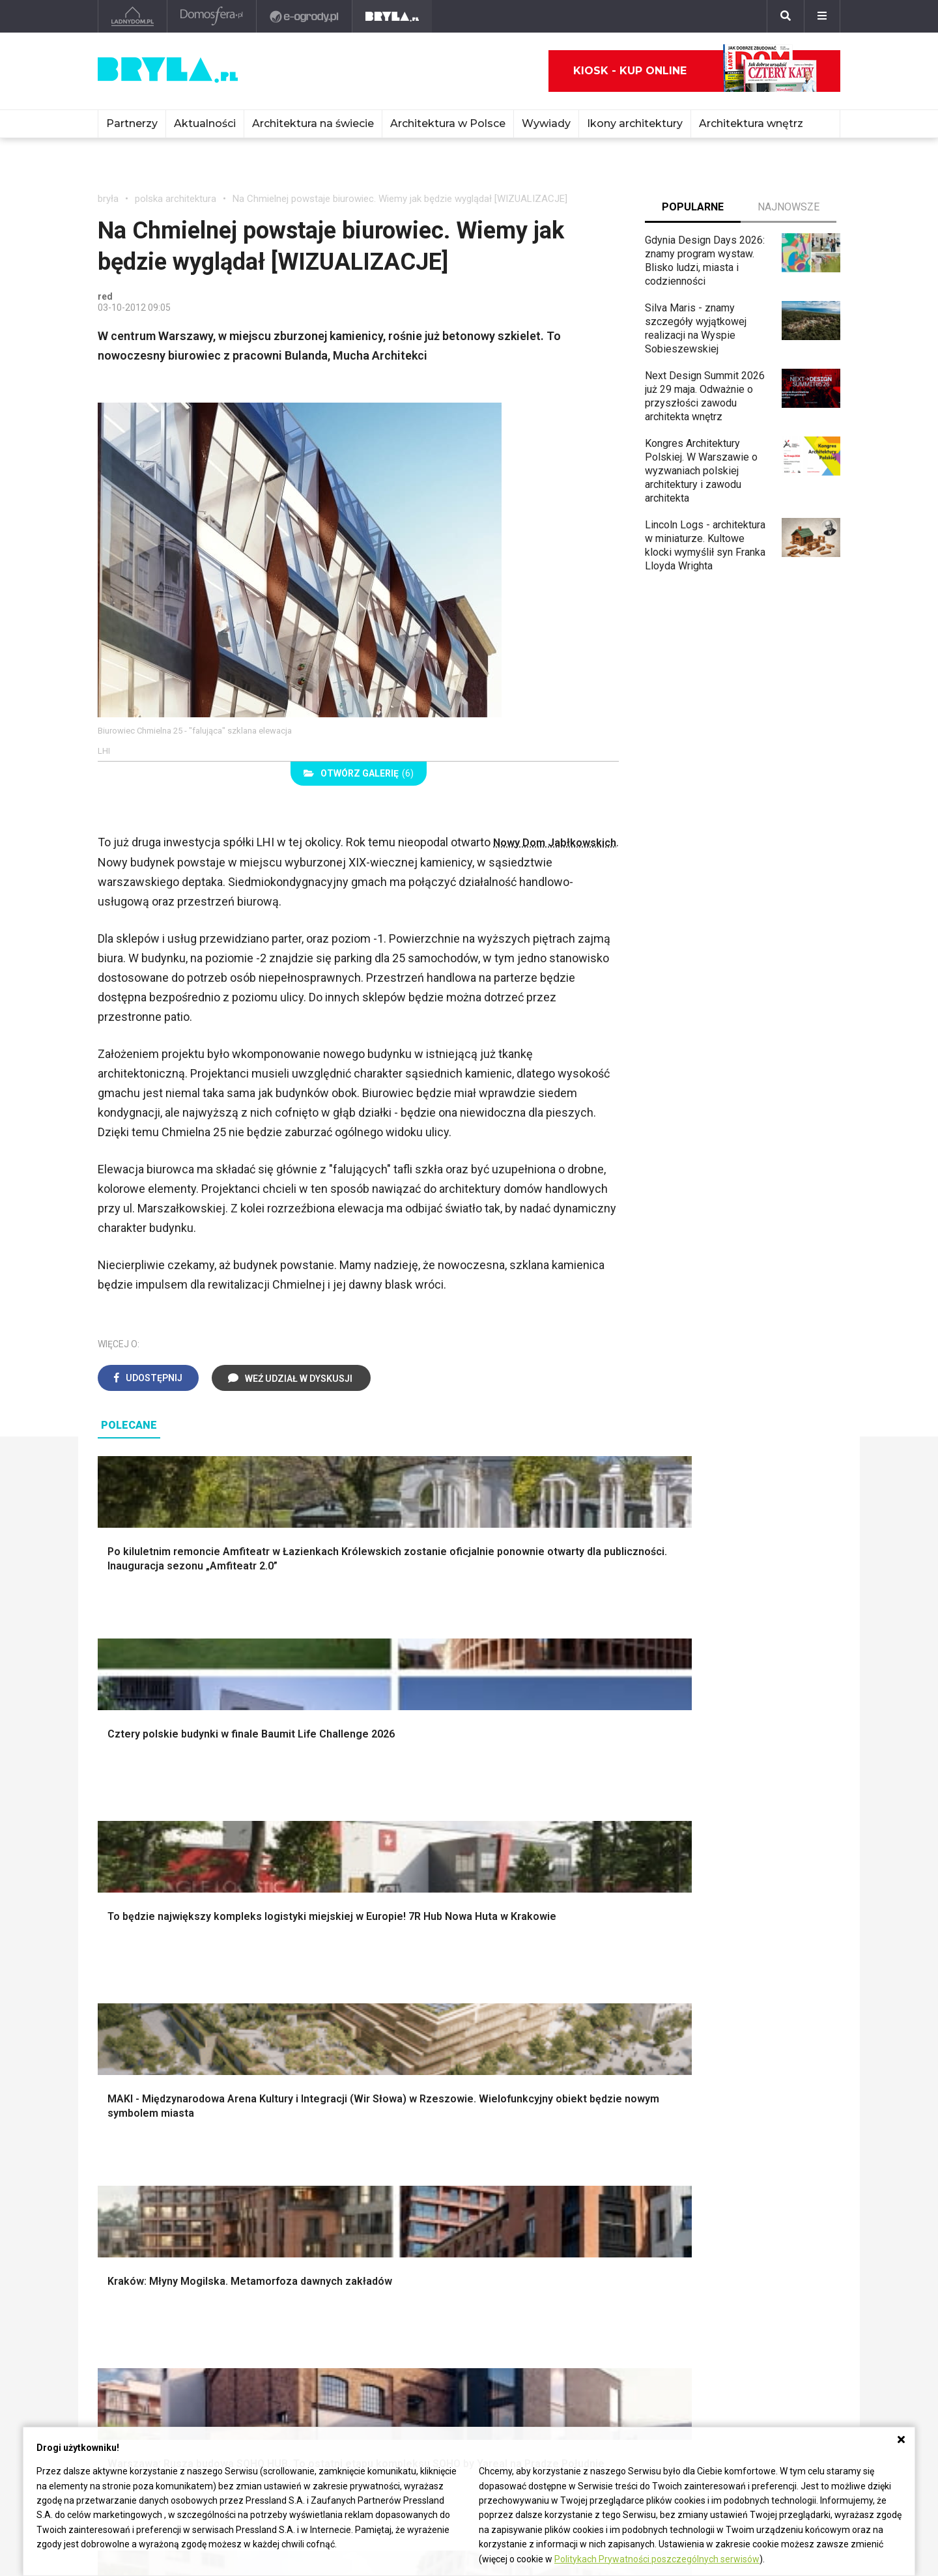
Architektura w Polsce (447, 123)
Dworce (267, 2341)
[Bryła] (392, 16)
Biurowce (271, 2326)
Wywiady (546, 123)
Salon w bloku (331, 2152)
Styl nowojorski (143, 2167)
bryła (108, 199)
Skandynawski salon (346, 2167)
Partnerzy (132, 123)
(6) (359, 773)
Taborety (700, 2211)
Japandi (127, 2181)
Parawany (703, 2196)
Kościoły (422, 2312)
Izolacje (317, 2032)
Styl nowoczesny (148, 2196)
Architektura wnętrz (751, 123)
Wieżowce (426, 2326)
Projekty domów (337, 1988)
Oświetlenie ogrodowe (160, 1988)
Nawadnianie (138, 2003)
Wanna (505, 2047)
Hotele (418, 2341)
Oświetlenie (517, 2061)
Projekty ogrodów (149, 2018)
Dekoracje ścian (525, 1988)
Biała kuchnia (519, 2138)
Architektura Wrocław (145, 2312)
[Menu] (822, 16)
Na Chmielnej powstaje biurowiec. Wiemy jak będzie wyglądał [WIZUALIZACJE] (400, 199)
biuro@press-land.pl (753, 2282)
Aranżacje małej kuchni (540, 2167)
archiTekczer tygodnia (605, 2282)
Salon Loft (323, 2196)
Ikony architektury (635, 123)
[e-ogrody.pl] (304, 16)
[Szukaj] (785, 16)
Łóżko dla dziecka (722, 2138)
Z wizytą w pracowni (602, 2341)
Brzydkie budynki (137, 2355)
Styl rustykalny (714, 2047)
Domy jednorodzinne (297, 2282)
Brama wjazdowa (338, 2076)
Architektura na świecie (313, 123)
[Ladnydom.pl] (132, 16)
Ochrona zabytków (597, 2326)
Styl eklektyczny (146, 2138)
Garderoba (513, 2032)
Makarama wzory (528, 2003)
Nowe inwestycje (442, 2355)
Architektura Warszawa (150, 2282)
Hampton (701, 2003)
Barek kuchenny (716, 2167)
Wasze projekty (590, 2297)
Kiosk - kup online (695, 71)
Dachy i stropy (332, 2047)
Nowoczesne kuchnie (539, 2181)
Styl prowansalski (721, 2076)
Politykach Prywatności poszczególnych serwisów (657, 2559)
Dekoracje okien (526, 2018)
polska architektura (175, 199)
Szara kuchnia (521, 2152)
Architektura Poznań (144, 2326)
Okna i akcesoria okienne (356, 2061)
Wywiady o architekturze (458, 2370)
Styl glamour (709, 2018)
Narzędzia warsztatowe (354, 2003)
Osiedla (267, 2297)
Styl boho (702, 1988)
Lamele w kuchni (527, 2196)
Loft (690, 2061)
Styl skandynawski (723, 2032)
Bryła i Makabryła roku (605, 2312)
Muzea (418, 2297)
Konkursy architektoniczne (615, 2355)
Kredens (700, 2152)
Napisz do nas (740, 2323)
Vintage (126, 2152)
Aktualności (205, 123)
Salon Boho (325, 2181)
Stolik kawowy (713, 2181)
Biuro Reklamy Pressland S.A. (764, 2303)
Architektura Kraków (143, 2297)
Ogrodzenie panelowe (350, 2018)
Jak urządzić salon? (345, 2138)
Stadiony (270, 2312)
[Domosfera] (212, 16)
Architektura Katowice (147, 2341)
